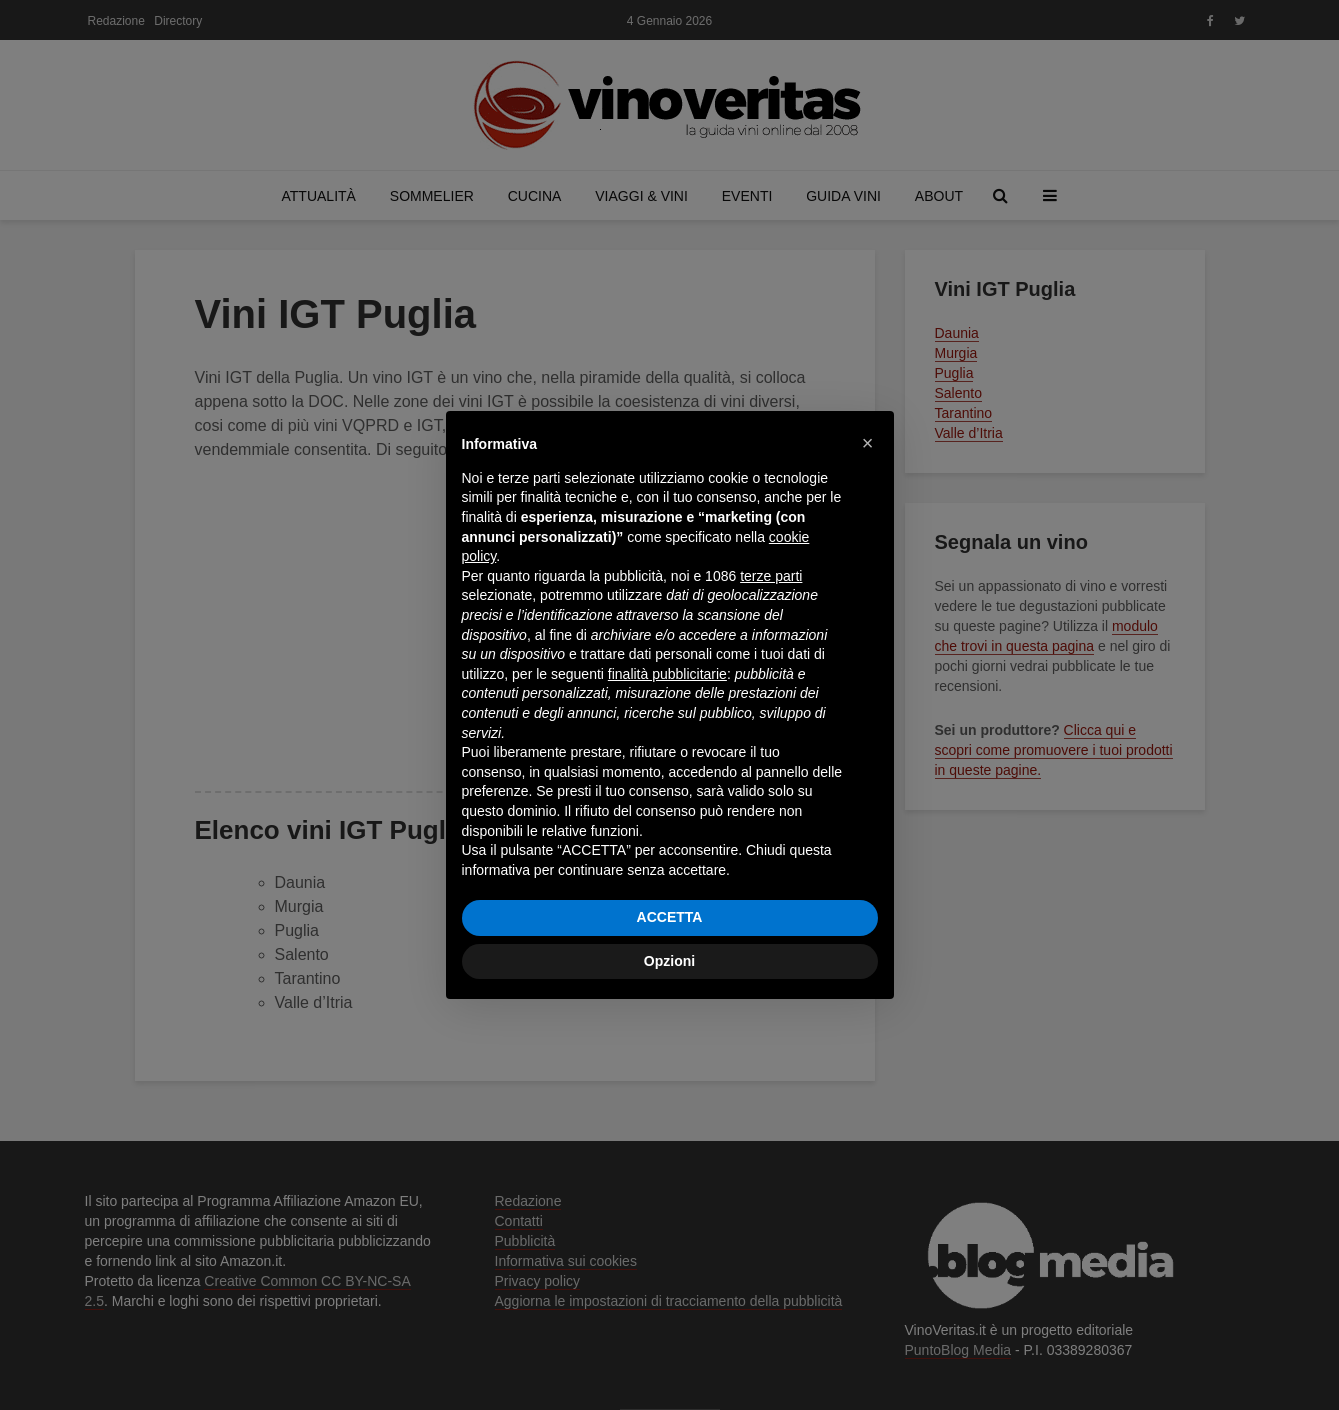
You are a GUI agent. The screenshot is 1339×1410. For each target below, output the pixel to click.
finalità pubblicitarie (667, 674)
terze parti (771, 576)
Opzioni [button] (669, 961)
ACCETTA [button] (670, 917)
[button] (868, 443)
